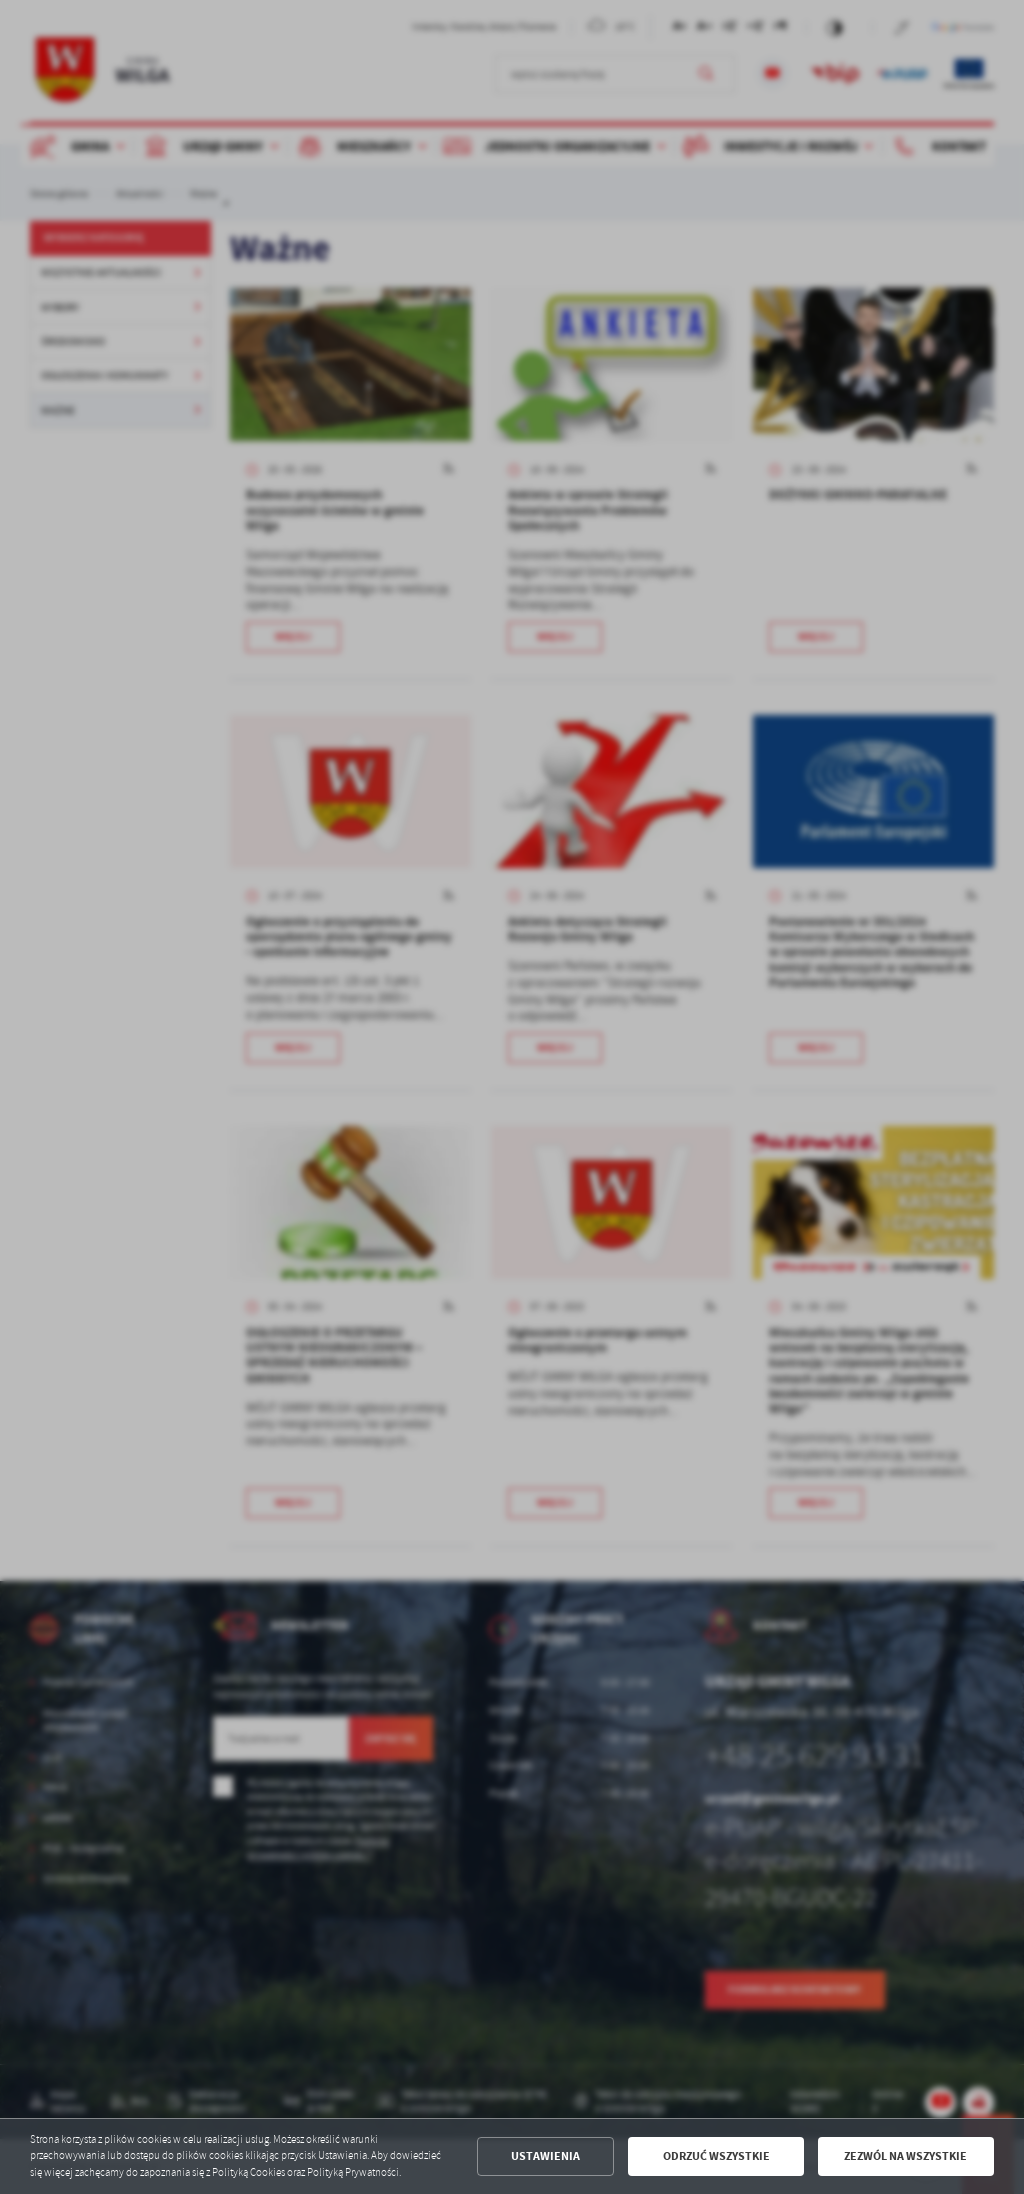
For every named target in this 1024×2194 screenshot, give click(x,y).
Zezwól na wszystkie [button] (905, 2156)
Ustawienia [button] (545, 2156)
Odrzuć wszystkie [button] (716, 2156)
